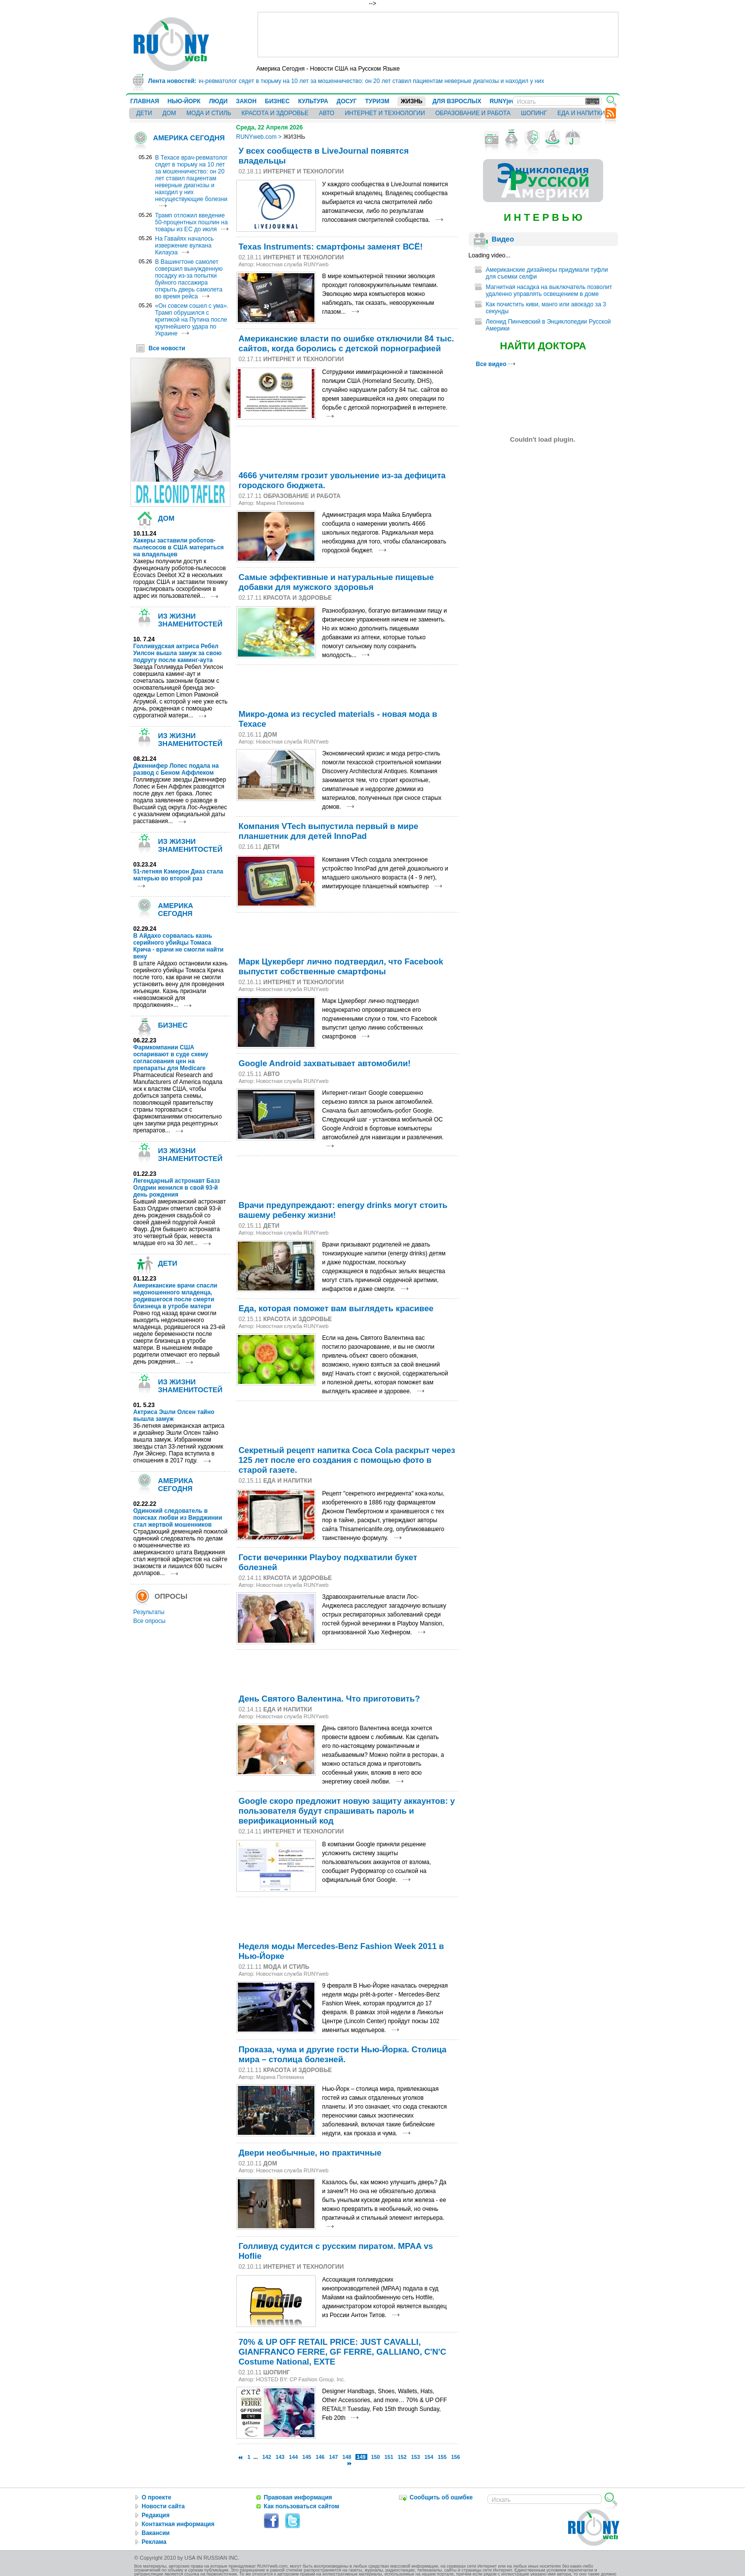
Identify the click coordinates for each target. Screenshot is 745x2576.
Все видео (495, 364)
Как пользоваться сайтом (302, 2506)
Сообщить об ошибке (441, 2497)
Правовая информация (298, 2497)
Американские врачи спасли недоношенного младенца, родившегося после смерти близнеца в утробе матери (175, 1296)
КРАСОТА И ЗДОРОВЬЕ (275, 113)
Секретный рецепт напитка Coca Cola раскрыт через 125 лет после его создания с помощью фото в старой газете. (347, 1460)
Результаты (149, 1612)
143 (279, 2457)
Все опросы (149, 1621)
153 (415, 2457)
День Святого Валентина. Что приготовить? (329, 1698)
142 (266, 2457)
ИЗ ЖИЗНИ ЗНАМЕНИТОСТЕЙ (190, 620)
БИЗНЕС (277, 101)
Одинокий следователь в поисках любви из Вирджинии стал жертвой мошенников (177, 1517)
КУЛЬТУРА (313, 101)
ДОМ (169, 113)
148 (346, 2457)
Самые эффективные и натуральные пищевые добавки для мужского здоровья (336, 582)
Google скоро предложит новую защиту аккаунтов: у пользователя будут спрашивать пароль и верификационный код (347, 1811)
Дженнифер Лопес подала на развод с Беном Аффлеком (176, 769)
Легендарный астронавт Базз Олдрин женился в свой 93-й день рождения (176, 1187)
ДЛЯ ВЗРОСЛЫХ (457, 101)
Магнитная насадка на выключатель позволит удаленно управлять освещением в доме (549, 290)
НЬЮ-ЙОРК (184, 101)
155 (442, 2457)
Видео (503, 239)
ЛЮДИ (218, 101)
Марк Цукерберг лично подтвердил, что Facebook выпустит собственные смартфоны (341, 966)
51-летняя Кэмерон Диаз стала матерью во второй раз (178, 875)
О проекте (157, 2497)
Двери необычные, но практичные (310, 2153)
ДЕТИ (144, 113)
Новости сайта (163, 2506)
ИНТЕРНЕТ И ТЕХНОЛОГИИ (385, 113)
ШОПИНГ (534, 113)
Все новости (167, 348)
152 (402, 2457)
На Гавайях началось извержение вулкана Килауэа (184, 245)
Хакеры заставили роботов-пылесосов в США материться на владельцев (178, 547)
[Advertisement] (438, 34)
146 (319, 2457)
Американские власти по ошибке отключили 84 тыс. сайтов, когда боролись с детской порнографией (346, 343)
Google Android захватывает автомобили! (325, 1063)
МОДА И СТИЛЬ (208, 113)
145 (306, 2457)
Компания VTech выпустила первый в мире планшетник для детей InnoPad (329, 831)
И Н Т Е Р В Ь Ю (543, 217)
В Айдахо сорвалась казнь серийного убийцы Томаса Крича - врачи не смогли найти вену (178, 946)
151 (389, 2457)
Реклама (154, 2541)
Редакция (156, 2515)
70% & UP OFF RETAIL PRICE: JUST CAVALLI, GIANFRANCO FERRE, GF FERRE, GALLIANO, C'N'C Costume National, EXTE (342, 2352)
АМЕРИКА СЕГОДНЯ (189, 138)
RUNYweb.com (256, 136)
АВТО (326, 113)
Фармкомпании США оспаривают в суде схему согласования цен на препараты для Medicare (171, 1058)
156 (455, 2457)
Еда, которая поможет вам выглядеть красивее (336, 1308)
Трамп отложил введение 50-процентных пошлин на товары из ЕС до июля (191, 222)
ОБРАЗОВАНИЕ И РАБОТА (473, 113)
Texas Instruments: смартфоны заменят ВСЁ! (331, 246)
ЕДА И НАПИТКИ (581, 113)
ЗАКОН (246, 101)
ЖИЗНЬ (411, 101)
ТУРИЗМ (377, 101)
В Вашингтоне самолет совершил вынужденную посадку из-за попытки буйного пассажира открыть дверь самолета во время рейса (189, 279)
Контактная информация (178, 2524)
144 (293, 2457)
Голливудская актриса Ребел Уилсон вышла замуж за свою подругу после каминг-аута (177, 653)
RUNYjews (504, 101)
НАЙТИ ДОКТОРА (543, 345)
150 (375, 2457)
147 (333, 2457)
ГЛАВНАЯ (145, 101)
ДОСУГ (347, 101)
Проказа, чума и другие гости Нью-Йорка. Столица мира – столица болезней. (343, 2054)
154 (429, 2457)
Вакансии (156, 2533)
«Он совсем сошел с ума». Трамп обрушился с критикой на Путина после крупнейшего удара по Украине (191, 319)
